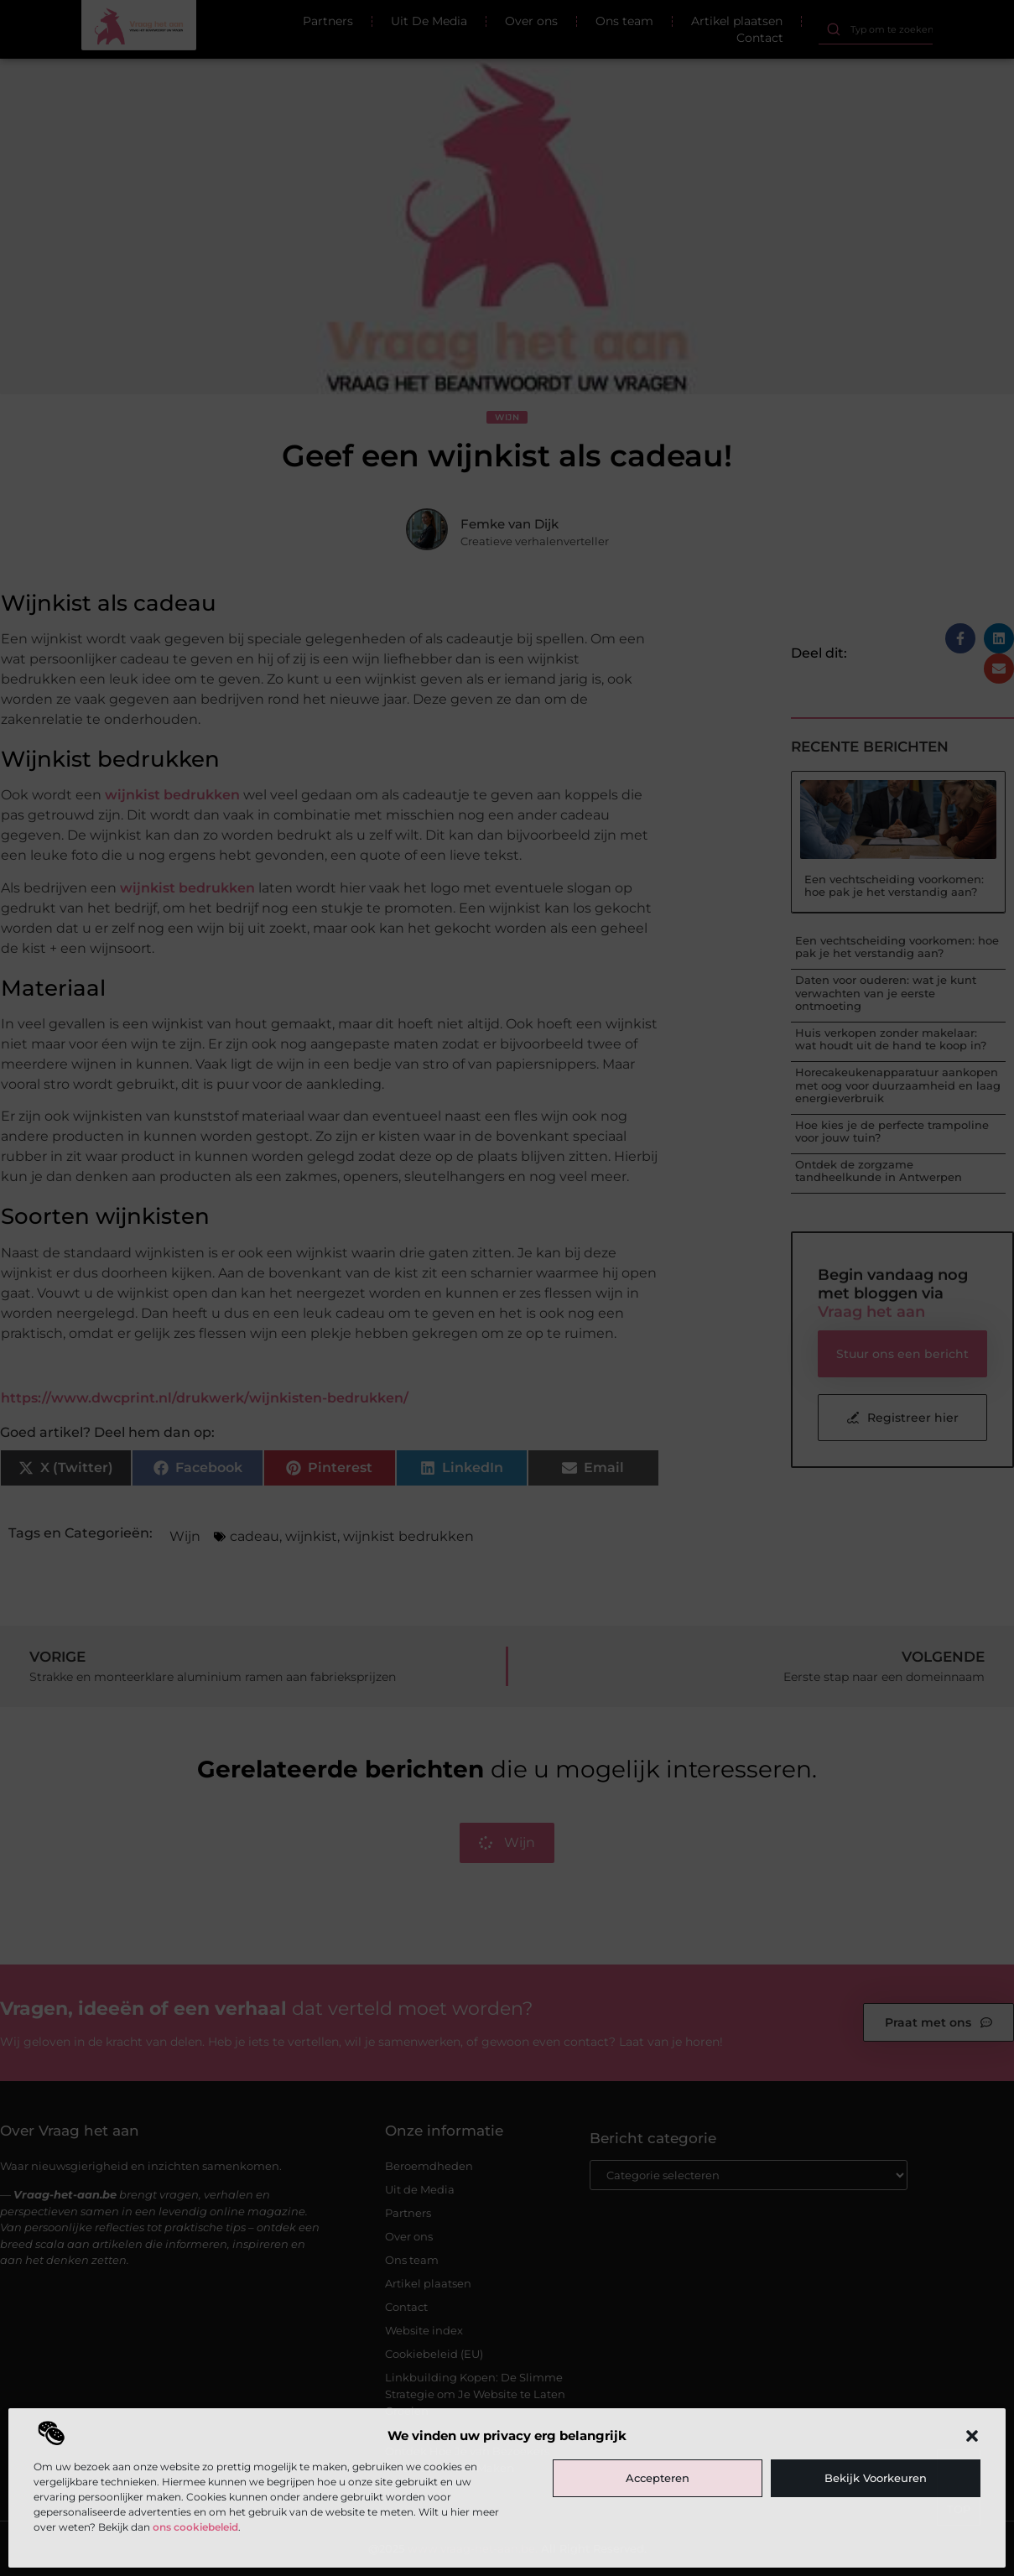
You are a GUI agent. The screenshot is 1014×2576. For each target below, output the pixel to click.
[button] (972, 2436)
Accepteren (657, 2478)
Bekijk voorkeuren (875, 2478)
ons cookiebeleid (195, 2527)
